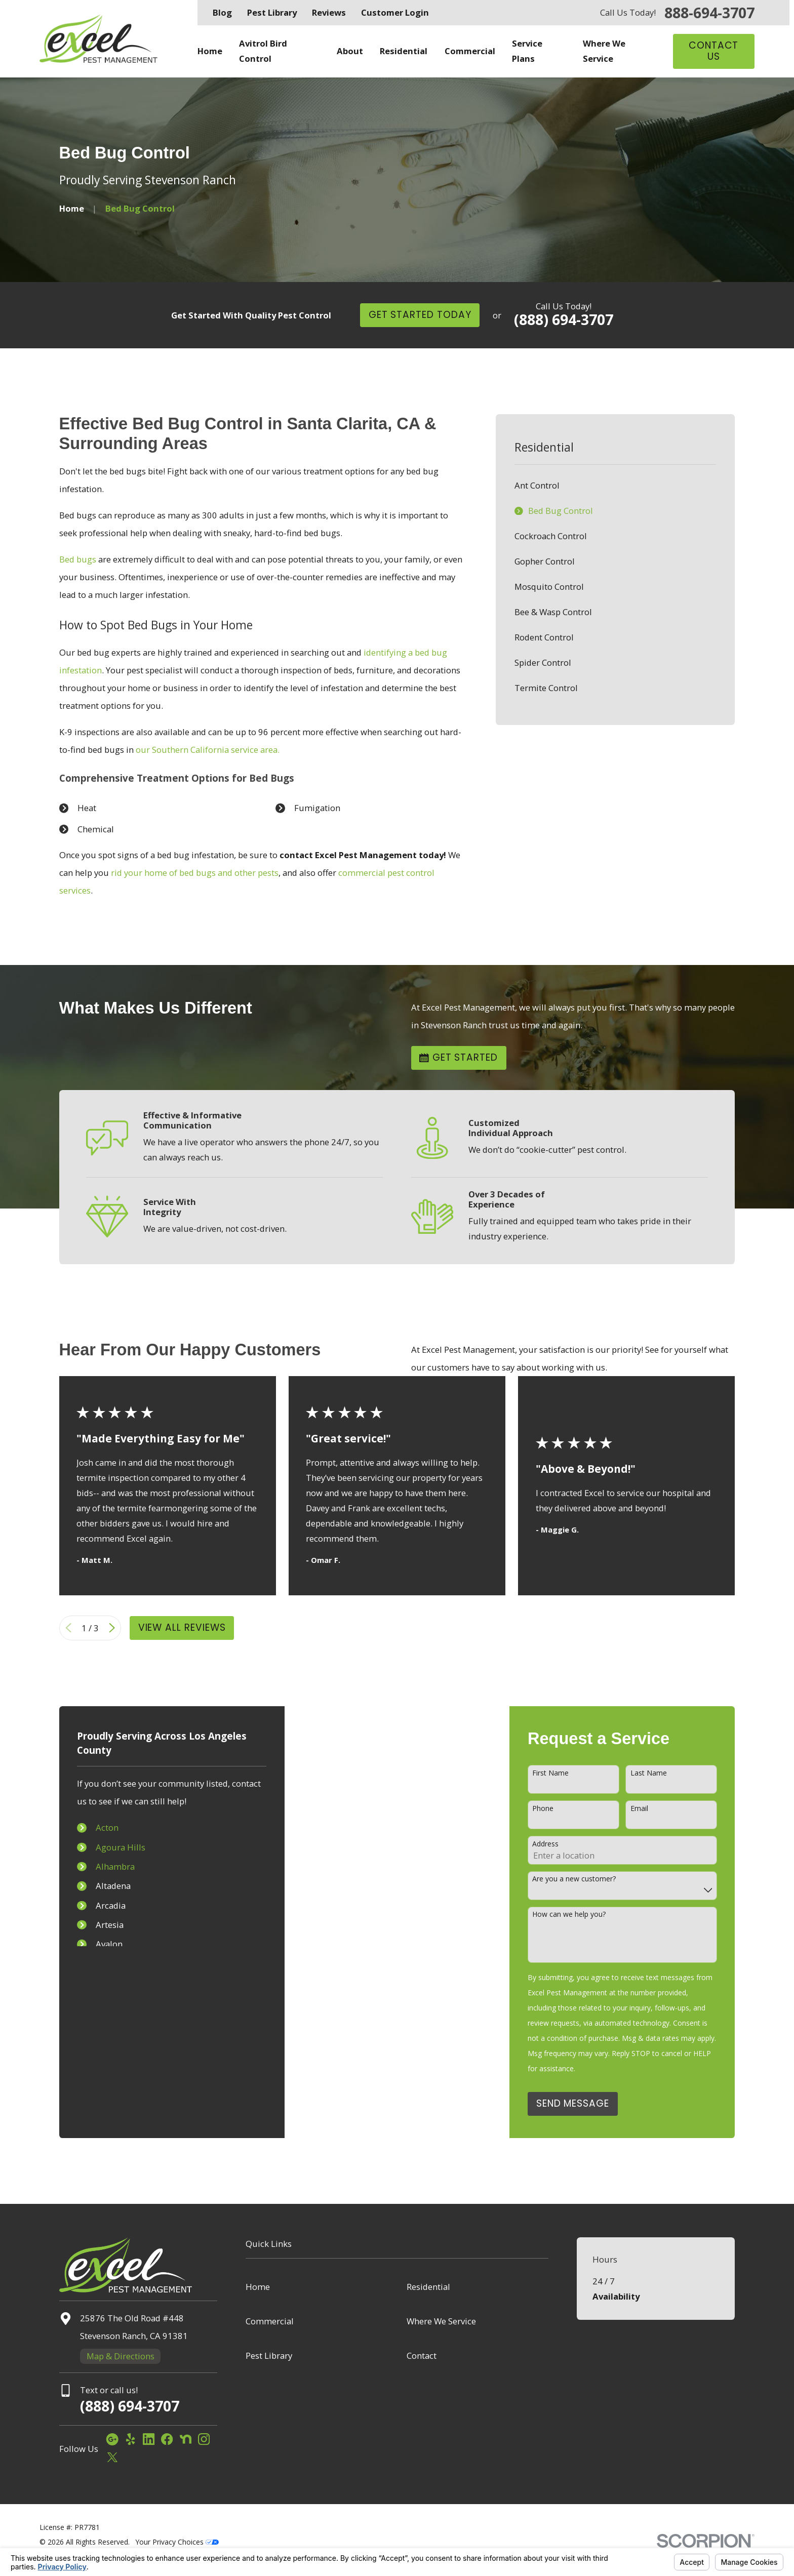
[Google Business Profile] (112, 2439)
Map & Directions (120, 2356)
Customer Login (395, 12)
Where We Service (441, 2321)
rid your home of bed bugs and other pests (195, 872)
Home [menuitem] (209, 51)
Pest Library (272, 12)
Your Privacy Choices (177, 2542)
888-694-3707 (709, 13)
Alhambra (104, 1866)
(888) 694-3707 (563, 319)
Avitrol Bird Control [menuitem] (263, 50)
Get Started (458, 1057)
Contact (421, 2355)
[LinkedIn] (148, 2439)
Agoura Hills (109, 1847)
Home (258, 2286)
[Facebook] (167, 2439)
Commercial (270, 2321)
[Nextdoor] (185, 2439)
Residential (428, 2286)
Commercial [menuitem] (470, 51)
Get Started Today (420, 314)
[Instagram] (204, 2439)
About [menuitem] (350, 51)
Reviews (329, 12)
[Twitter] (112, 2457)
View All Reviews (182, 1627)
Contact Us (714, 51)
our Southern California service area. (208, 749)
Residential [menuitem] (403, 51)
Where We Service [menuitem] (604, 50)
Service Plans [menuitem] (527, 50)
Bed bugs (77, 559)
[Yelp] (130, 2439)
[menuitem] (615, 485)
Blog (222, 12)
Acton (96, 1827)
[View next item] (111, 1627)
